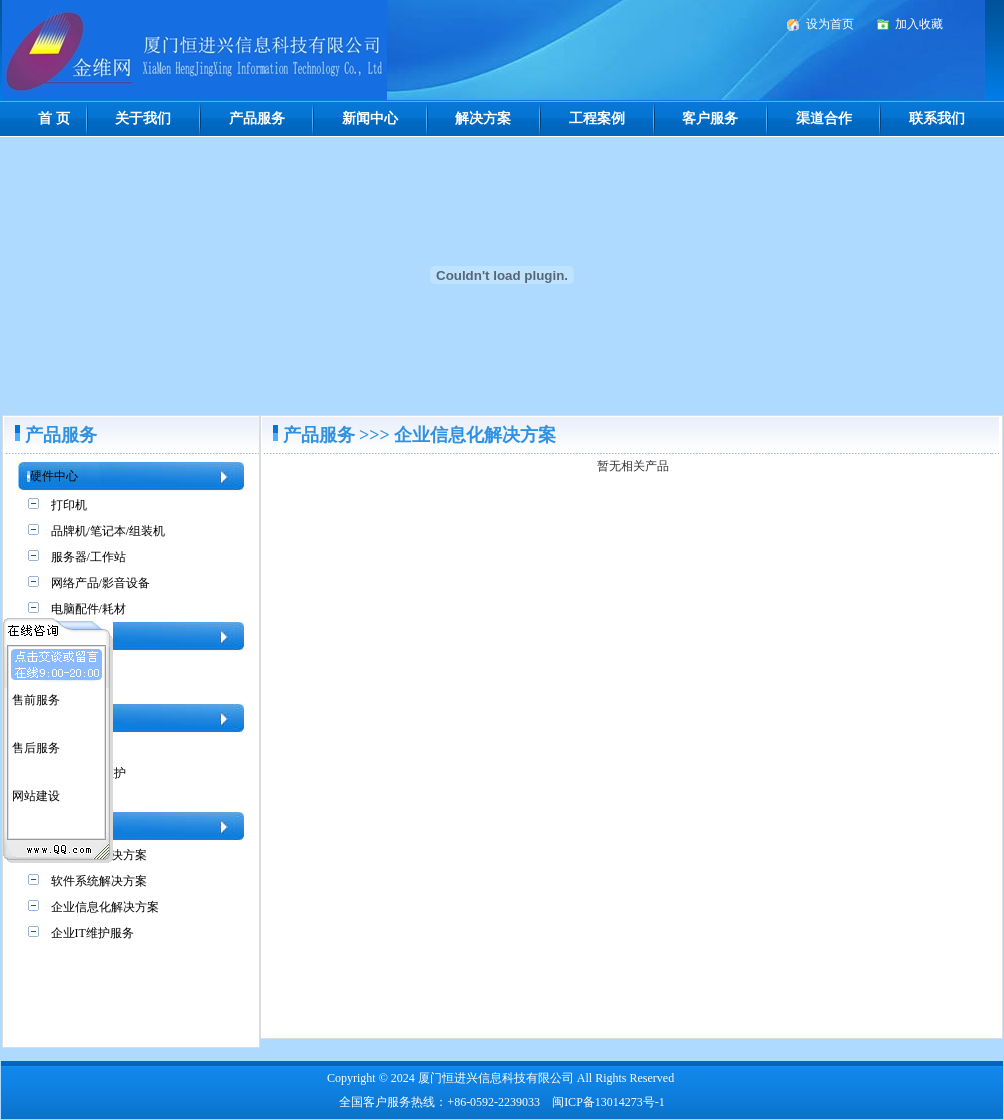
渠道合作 (824, 118)
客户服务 (710, 118)
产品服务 (257, 118)
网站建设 (36, 792)
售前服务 (36, 696)
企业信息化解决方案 (105, 907)
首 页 (54, 118)
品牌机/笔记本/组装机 (108, 531)
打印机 (69, 505)
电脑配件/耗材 (88, 609)
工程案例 (597, 118)
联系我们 (937, 118)
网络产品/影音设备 (100, 583)
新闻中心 (370, 118)
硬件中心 (54, 476)
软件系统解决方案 (99, 881)
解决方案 (483, 118)
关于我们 (143, 118)
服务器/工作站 (88, 557)
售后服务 (36, 744)
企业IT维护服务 (92, 933)
